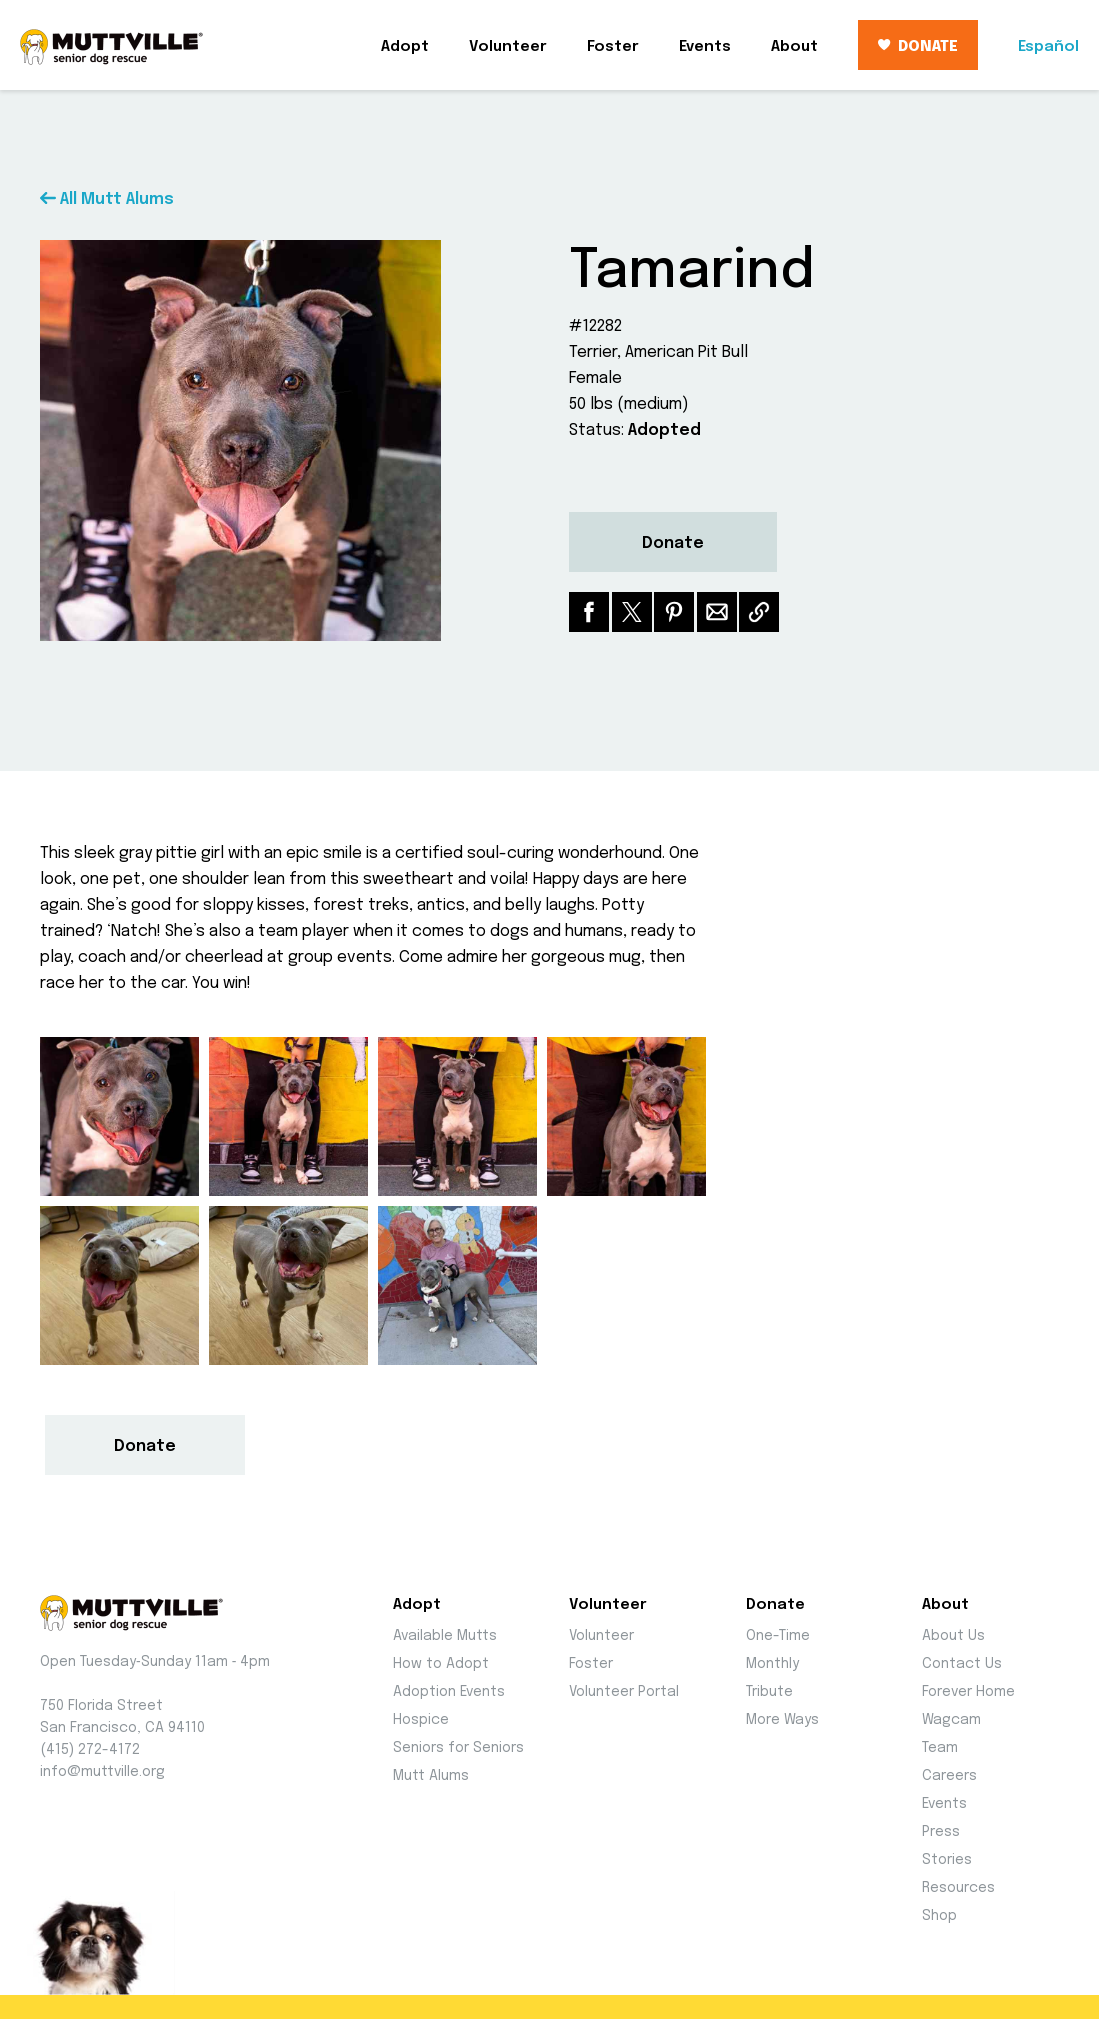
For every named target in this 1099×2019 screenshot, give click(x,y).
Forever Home (968, 1692)
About (794, 47)
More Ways (782, 1720)
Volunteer (508, 47)
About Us (953, 1636)
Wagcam (951, 1720)
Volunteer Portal (624, 1692)
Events (705, 47)
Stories (947, 1860)
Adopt (405, 47)
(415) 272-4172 (90, 1750)
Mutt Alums (431, 1776)
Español (1048, 47)
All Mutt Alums (107, 199)
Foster (613, 47)
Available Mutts (445, 1636)
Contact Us (962, 1664)
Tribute (769, 1692)
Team (940, 1748)
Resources (958, 1888)
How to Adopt (441, 1664)
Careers (949, 1776)
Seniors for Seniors (458, 1748)
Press (941, 1832)
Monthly (772, 1664)
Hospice (421, 1720)
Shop (939, 1916)
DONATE (918, 47)
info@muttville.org (102, 1772)
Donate (673, 543)
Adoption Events (449, 1692)
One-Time (778, 1636)
